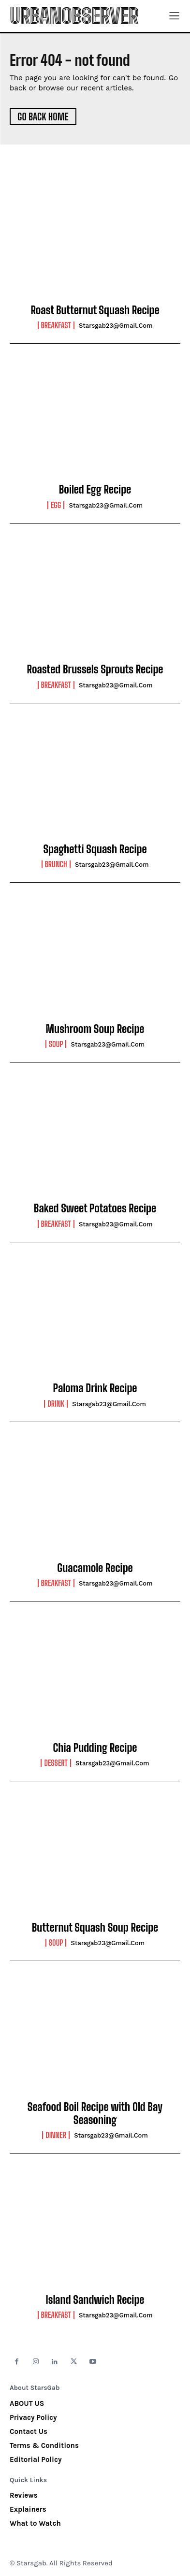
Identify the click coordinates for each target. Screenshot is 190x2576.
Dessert (55, 1763)
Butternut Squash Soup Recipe (95, 1927)
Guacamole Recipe (94, 1567)
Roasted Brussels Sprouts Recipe (95, 669)
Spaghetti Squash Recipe (94, 849)
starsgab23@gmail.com (116, 325)
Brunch (56, 864)
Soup (56, 1044)
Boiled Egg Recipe (95, 489)
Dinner (55, 2135)
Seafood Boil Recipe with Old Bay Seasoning (95, 2113)
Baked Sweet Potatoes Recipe (95, 1208)
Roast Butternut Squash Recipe (94, 310)
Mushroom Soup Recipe (95, 1028)
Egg (56, 505)
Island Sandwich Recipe (95, 2299)
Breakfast (56, 325)
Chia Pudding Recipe (95, 1747)
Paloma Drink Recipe (95, 1388)
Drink (55, 1404)
